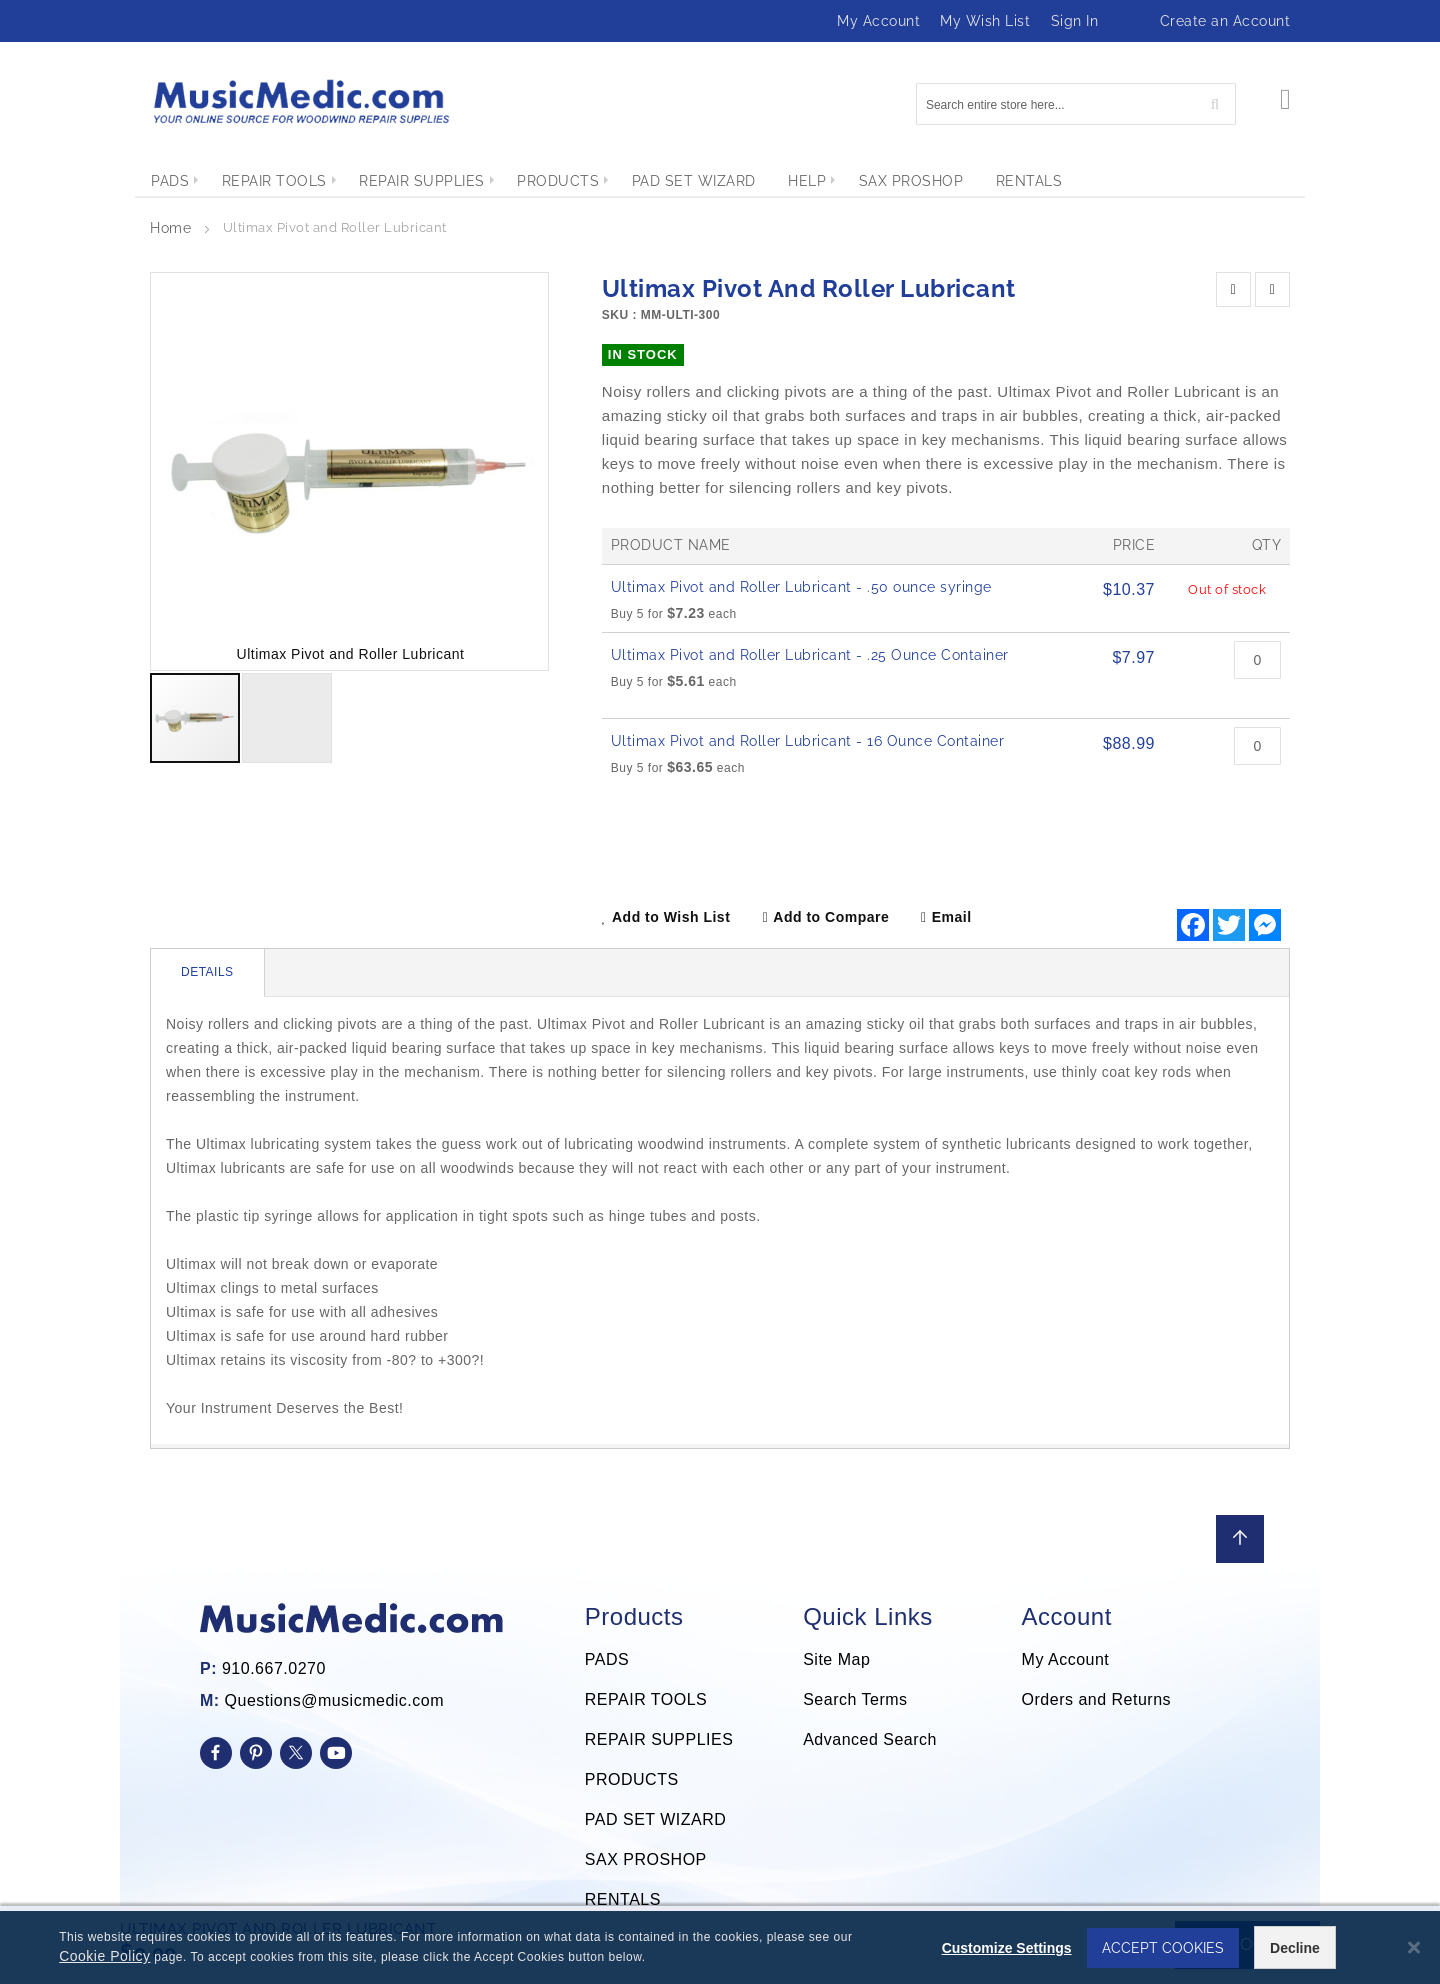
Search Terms (855, 1699)
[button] (508, 471)
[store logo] (300, 101)
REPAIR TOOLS (646, 1699)
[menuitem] (170, 181)
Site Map (836, 1659)
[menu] (720, 181)
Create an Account (1225, 21)
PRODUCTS (632, 1779)
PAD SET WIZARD (656, 1819)
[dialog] (720, 1949)
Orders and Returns (1097, 1699)
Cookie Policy (102, 1958)
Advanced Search (870, 1739)
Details (207, 972)
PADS (607, 1659)
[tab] (208, 973)
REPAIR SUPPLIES (659, 1739)
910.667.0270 (274, 1668)
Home (170, 228)
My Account (878, 21)
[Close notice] (1414, 1949)
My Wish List (985, 21)
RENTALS (623, 1899)
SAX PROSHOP (646, 1859)
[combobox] (1076, 104)
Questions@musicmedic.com (334, 1700)
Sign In (1075, 21)
